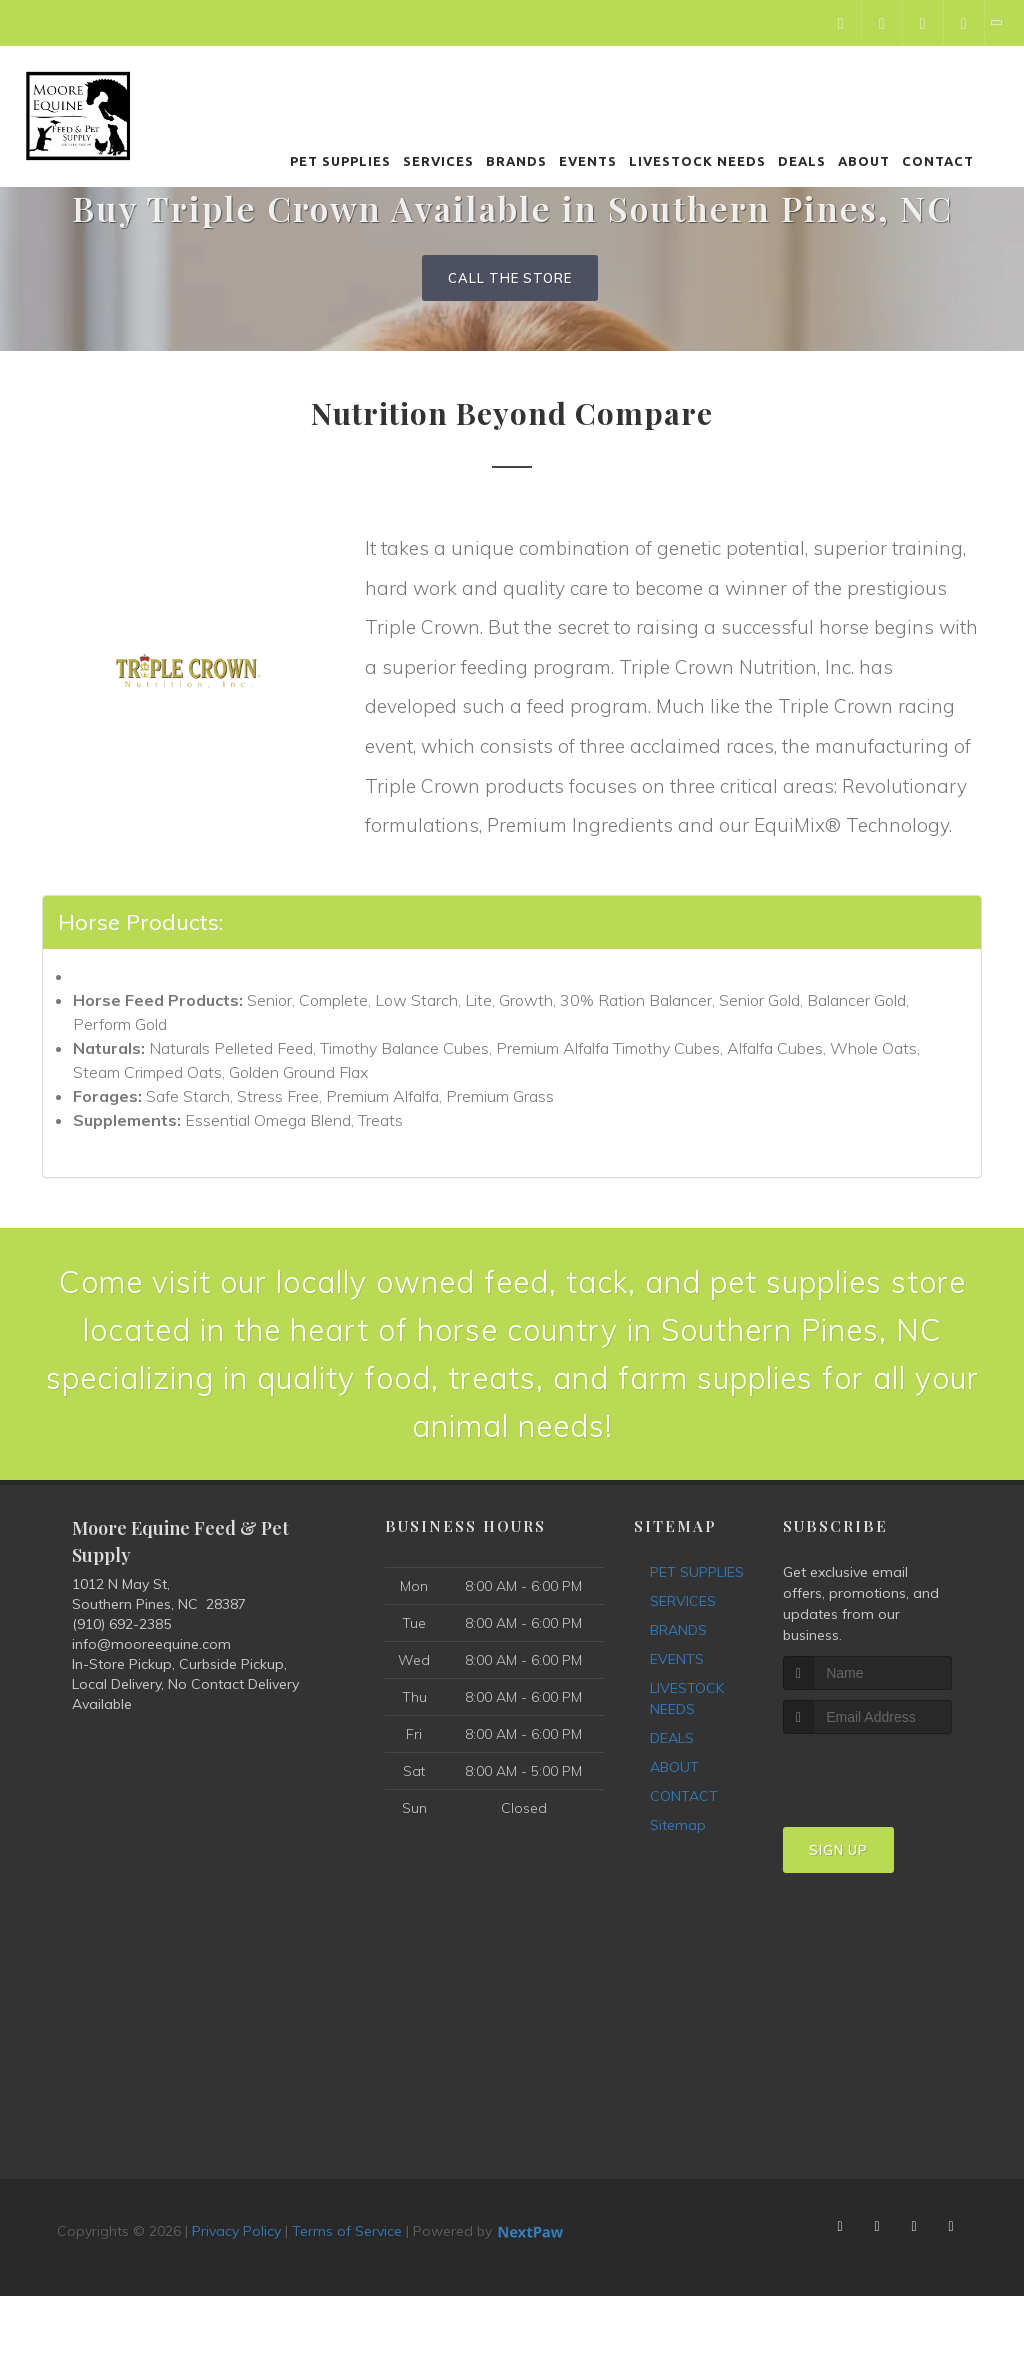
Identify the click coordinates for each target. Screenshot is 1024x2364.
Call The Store (510, 278)
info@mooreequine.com (151, 1644)
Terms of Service (347, 2231)
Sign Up (838, 1850)
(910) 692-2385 (121, 1624)
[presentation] (889, 1771)
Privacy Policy (236, 2231)
